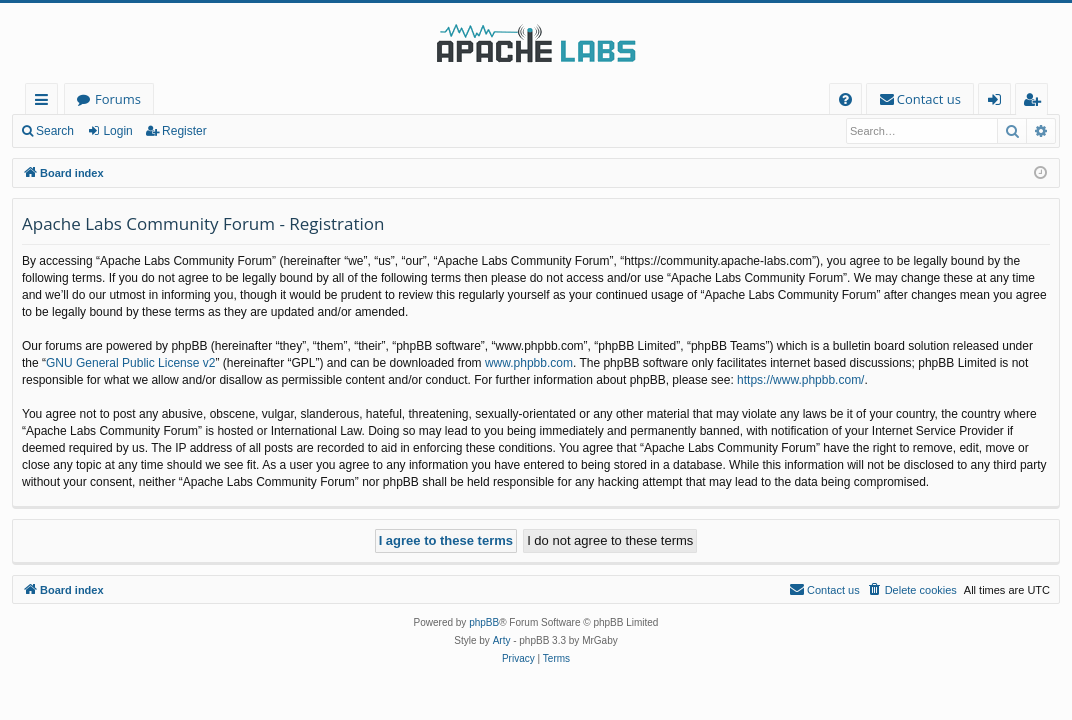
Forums (118, 99)
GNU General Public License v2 (130, 363)
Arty (502, 640)
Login (117, 131)
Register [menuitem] (1036, 102)
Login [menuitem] (998, 102)
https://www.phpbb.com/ (800, 380)
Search (55, 131)
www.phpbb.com (529, 363)
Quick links (45, 102)
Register (184, 131)
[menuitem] (845, 99)
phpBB (484, 622)
